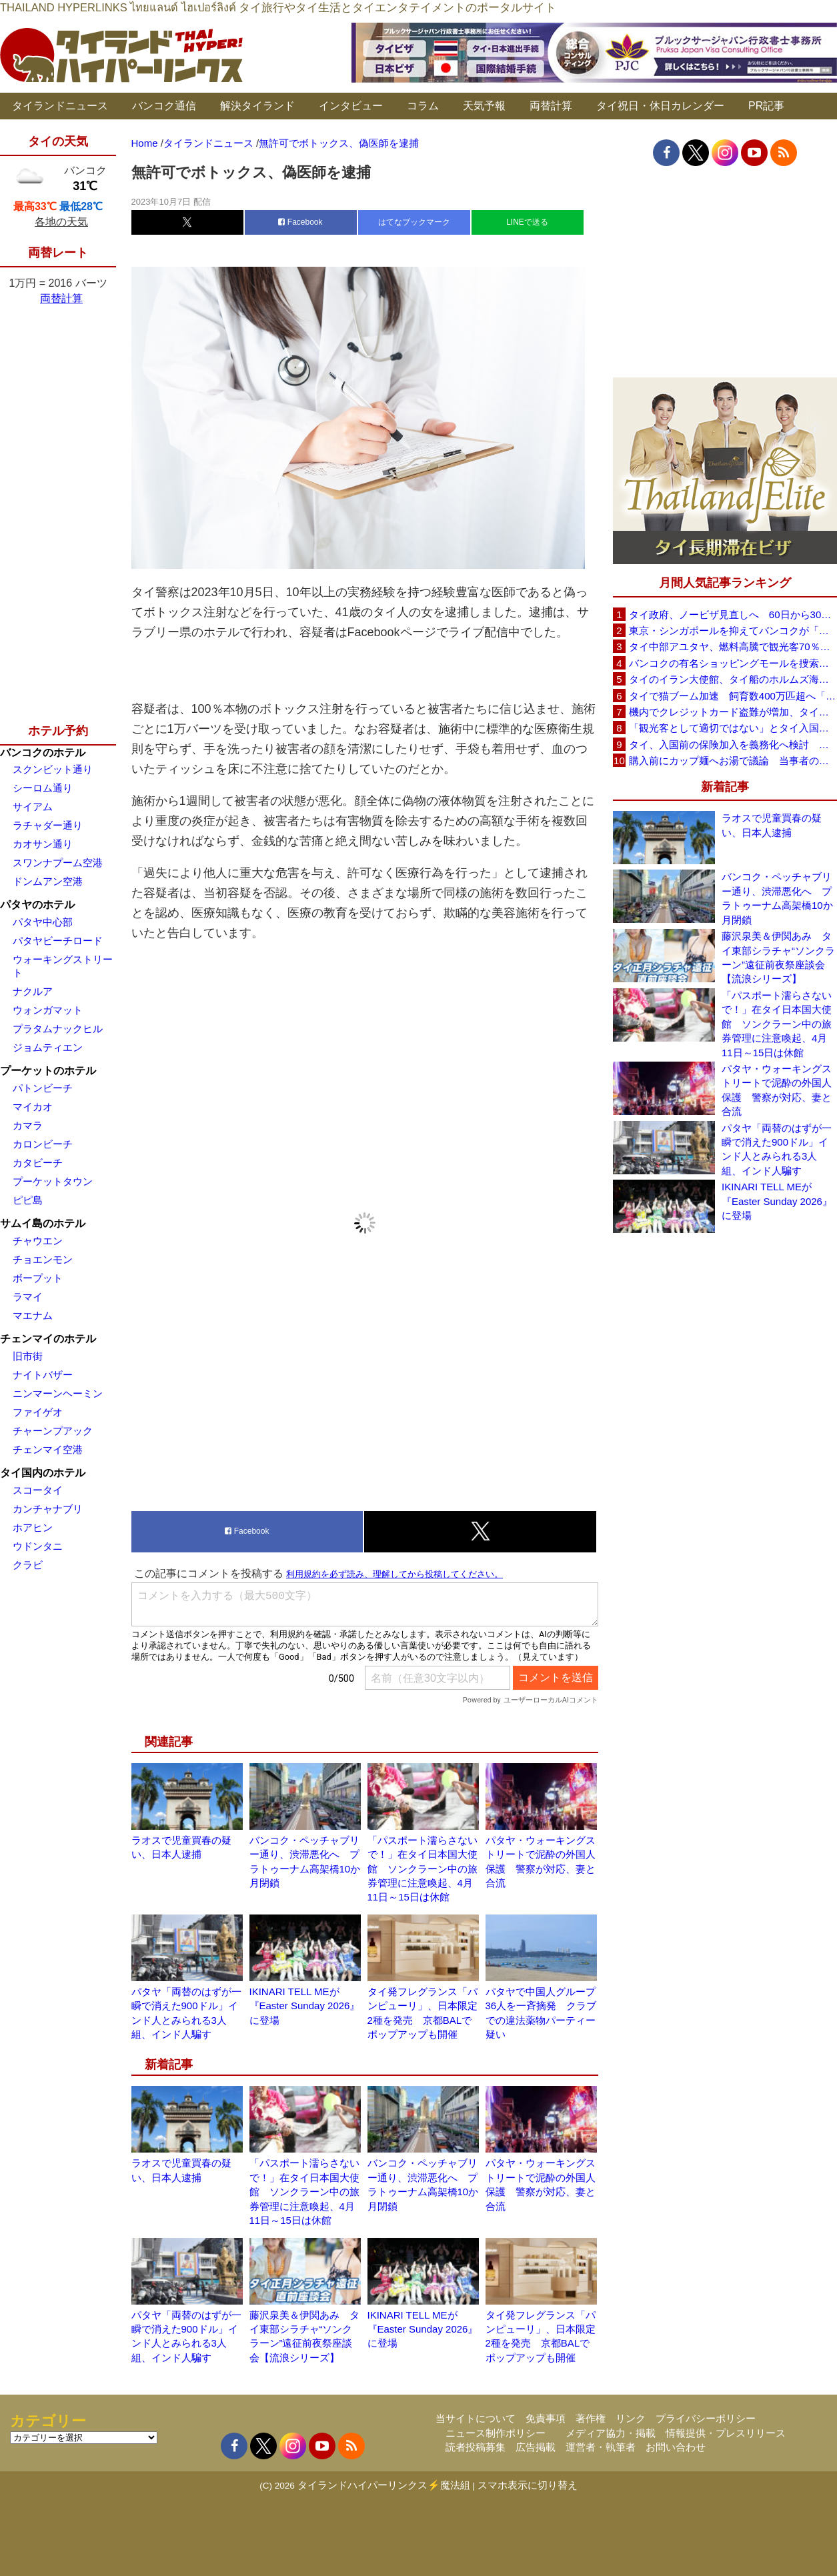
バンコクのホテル (42, 752)
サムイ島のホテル (42, 1223)
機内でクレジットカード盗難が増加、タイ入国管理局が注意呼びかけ (733, 712)
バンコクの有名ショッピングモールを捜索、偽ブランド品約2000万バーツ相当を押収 (733, 663)
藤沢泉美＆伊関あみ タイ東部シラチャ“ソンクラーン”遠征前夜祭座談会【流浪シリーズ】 (778, 957)
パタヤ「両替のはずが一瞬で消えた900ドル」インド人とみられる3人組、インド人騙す (777, 1149)
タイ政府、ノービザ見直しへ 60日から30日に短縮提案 (733, 614)
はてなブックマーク (414, 222)
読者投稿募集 (476, 2447)
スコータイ (38, 1490)
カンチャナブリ (48, 1508)
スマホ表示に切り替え (528, 2485)
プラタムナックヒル (58, 1028)
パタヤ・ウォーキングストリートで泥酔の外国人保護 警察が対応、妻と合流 (777, 1090)
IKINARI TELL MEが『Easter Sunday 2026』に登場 (304, 2006)
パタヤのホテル (37, 904)
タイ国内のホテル (42, 1472)
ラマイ (28, 1296)
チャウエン (38, 1240)
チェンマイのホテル (48, 1338)
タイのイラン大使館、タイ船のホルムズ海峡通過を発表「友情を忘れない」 (733, 679)
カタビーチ (38, 1162)
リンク (631, 2418)
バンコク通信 (164, 105)
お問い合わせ (676, 2447)
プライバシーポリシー (706, 2418)
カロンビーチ (43, 1144)
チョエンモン (43, 1259)
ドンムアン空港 (48, 881)
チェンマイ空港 (48, 1449)
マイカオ (33, 1106)
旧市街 (28, 1356)
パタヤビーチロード (58, 940)
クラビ (28, 1564)
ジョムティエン (48, 1047)
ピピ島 (28, 1200)
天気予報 (484, 105)
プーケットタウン (53, 1181)
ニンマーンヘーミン (58, 1393)
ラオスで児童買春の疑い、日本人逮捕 (772, 825)
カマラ (28, 1125)
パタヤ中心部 (43, 922)
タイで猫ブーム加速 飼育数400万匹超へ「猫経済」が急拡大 (733, 696)
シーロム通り (43, 788)
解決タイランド (257, 105)
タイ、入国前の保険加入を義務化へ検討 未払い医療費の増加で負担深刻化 (733, 744)
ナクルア (33, 991)
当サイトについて (476, 2418)
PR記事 (766, 105)
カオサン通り (43, 844)
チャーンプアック (53, 1430)
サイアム (33, 806)
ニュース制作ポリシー (496, 2433)
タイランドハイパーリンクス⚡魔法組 (383, 2485)
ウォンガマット (48, 1010)
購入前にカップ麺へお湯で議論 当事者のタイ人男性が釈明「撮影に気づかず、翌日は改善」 (733, 760)
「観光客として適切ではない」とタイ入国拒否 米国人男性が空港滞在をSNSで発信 (733, 728)
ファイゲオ (38, 1412)
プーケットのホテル (48, 1070)
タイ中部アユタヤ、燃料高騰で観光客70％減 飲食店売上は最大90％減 (733, 646)
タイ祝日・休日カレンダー (660, 105)
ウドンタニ (38, 1546)
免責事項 (546, 2418)
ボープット (38, 1278)
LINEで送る (527, 222)
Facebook (300, 222)
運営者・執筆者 (601, 2447)
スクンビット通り (53, 769)
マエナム (33, 1315)
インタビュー (351, 105)
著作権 (591, 2418)
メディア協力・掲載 (611, 2433)
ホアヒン (33, 1527)
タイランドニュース (60, 105)
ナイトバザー (43, 1374)
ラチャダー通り (48, 825)
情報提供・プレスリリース (726, 2433)
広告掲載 (536, 2447)
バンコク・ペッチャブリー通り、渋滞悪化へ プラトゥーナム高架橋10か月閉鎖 (777, 898)
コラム (423, 105)
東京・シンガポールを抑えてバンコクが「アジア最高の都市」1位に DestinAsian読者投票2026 (733, 630)
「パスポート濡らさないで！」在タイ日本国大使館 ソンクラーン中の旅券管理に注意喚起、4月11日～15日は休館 (422, 1868)
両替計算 (551, 105)
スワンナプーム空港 (58, 862)
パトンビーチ (43, 1088)
